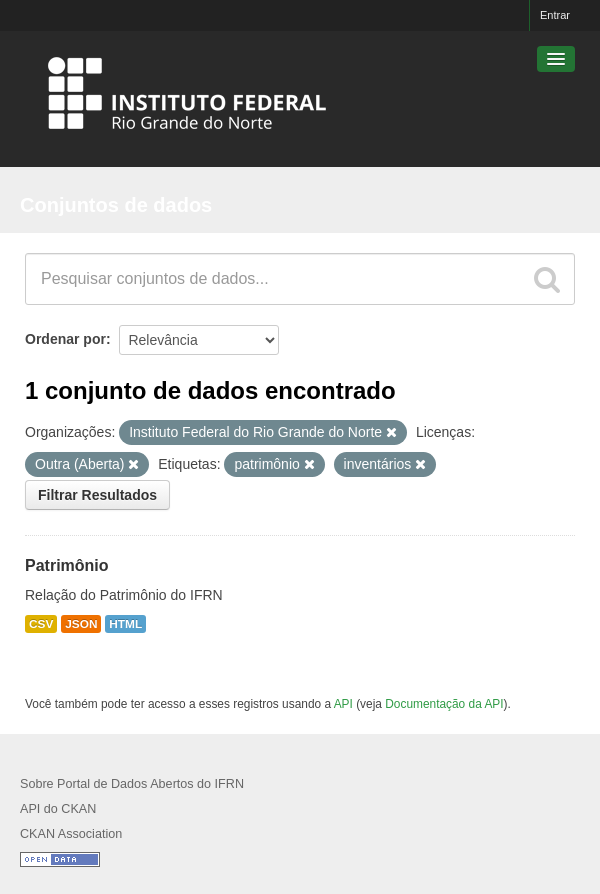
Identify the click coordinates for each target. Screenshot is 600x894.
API (343, 704)
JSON (81, 624)
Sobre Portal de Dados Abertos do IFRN (132, 784)
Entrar (555, 15)
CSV (41, 624)
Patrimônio (67, 565)
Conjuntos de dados (116, 205)
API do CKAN (58, 809)
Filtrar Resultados (97, 495)
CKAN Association (71, 834)
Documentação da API (444, 704)
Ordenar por (65, 339)
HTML (125, 624)
